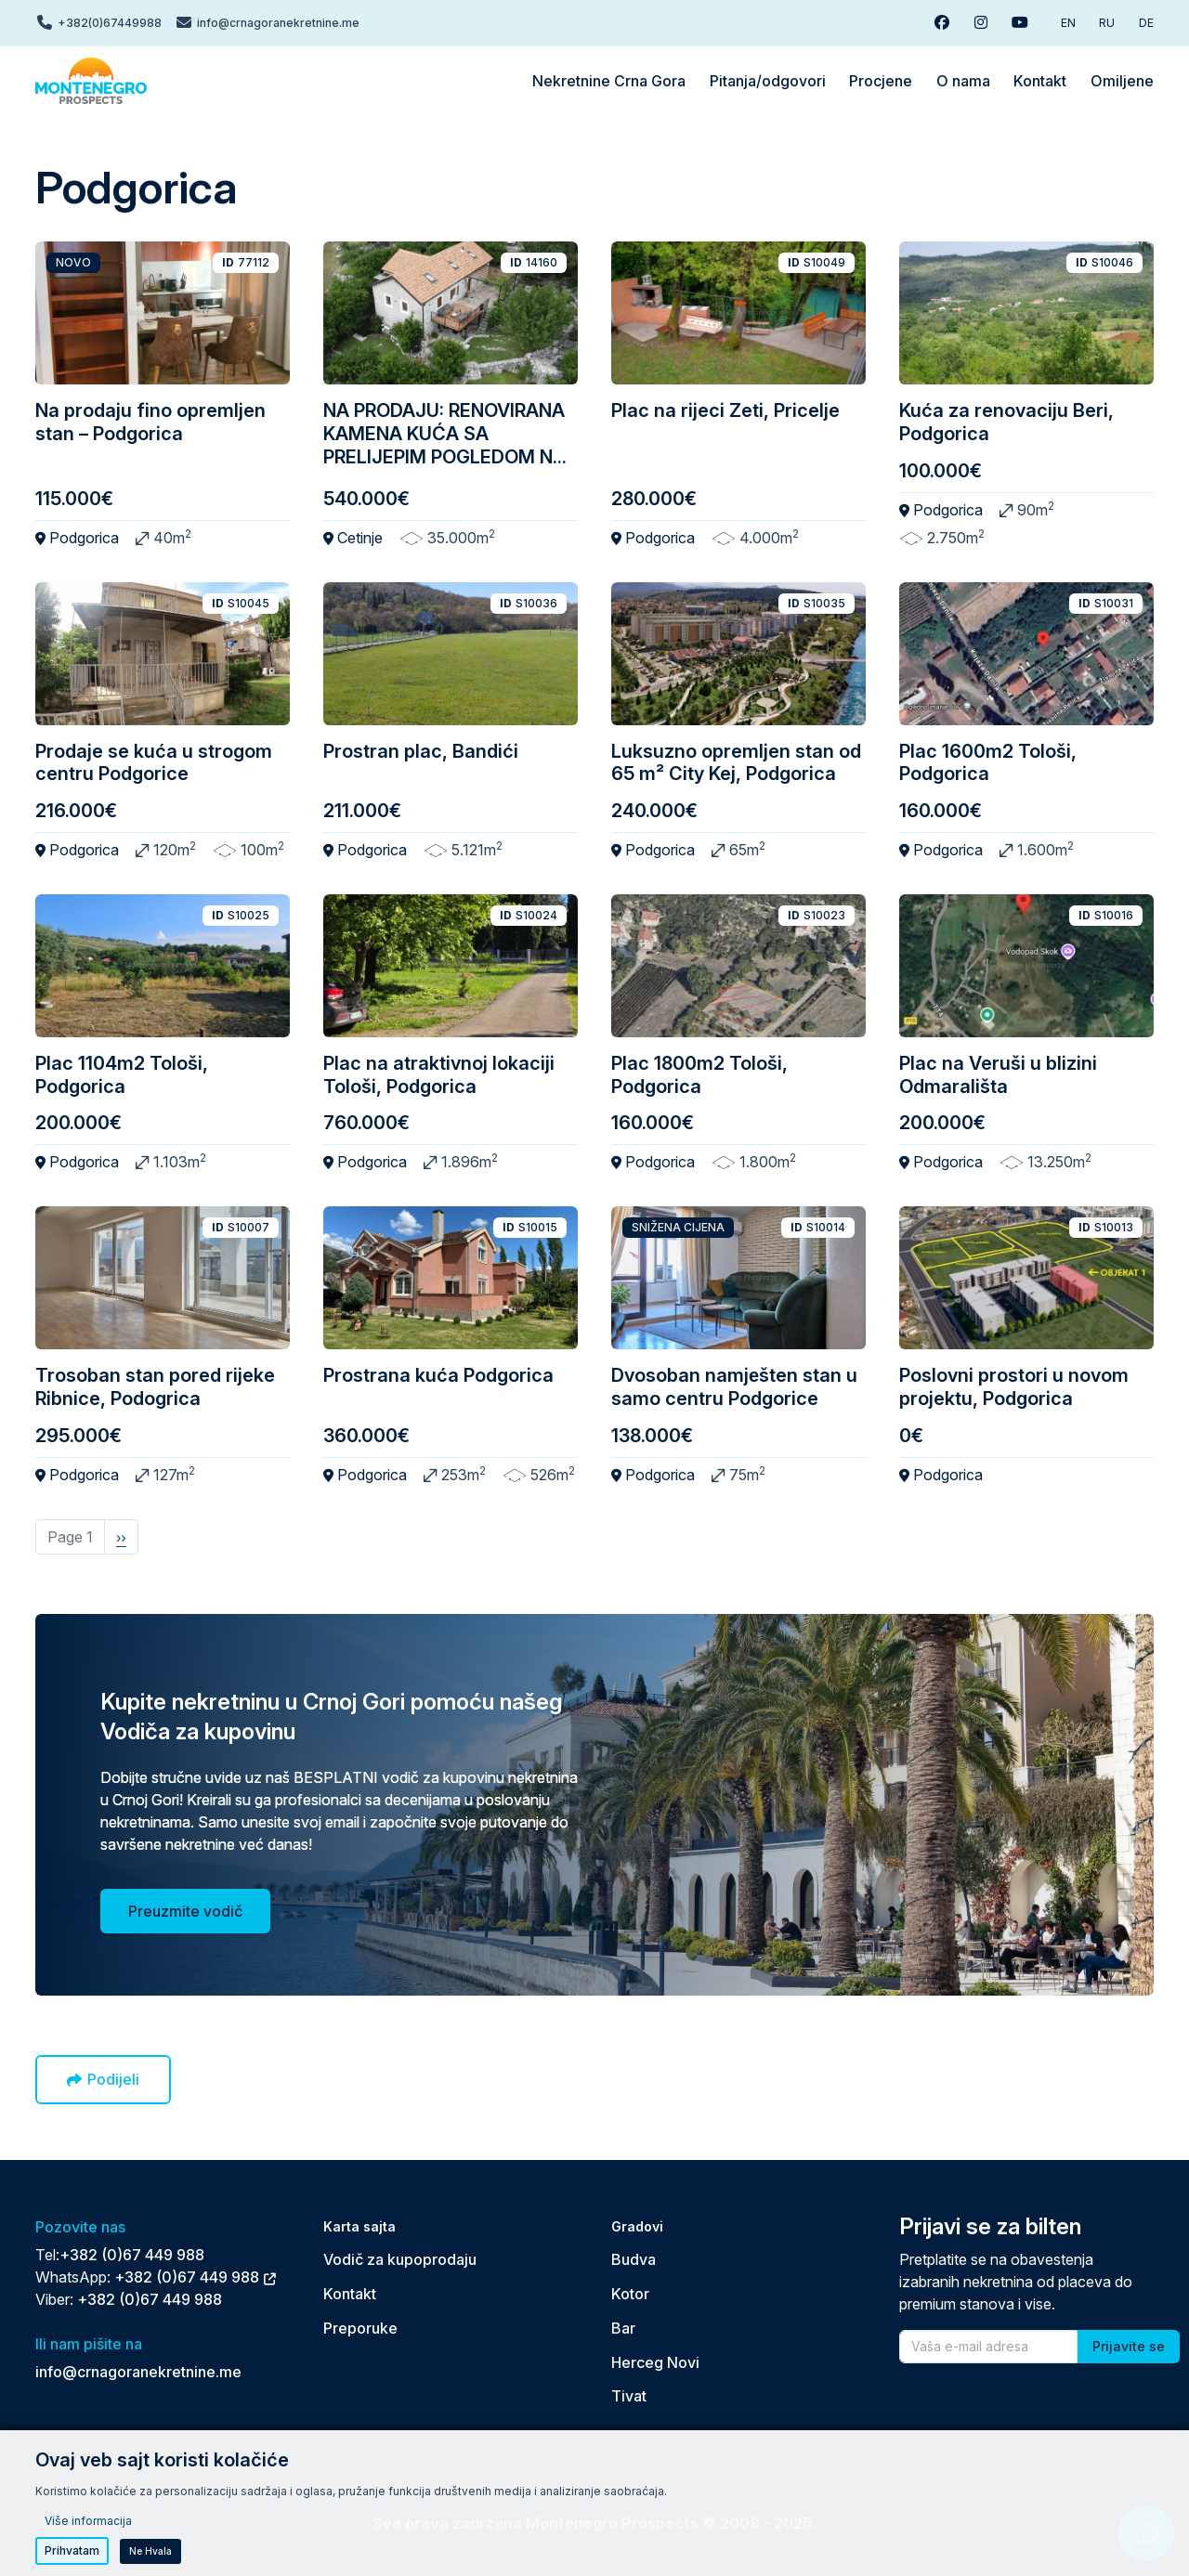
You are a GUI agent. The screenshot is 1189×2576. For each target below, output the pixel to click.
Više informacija (88, 2521)
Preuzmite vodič (185, 1911)
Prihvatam (72, 2550)
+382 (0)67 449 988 (131, 2254)
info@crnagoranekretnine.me (138, 2371)
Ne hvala (150, 2550)
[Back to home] (91, 81)
